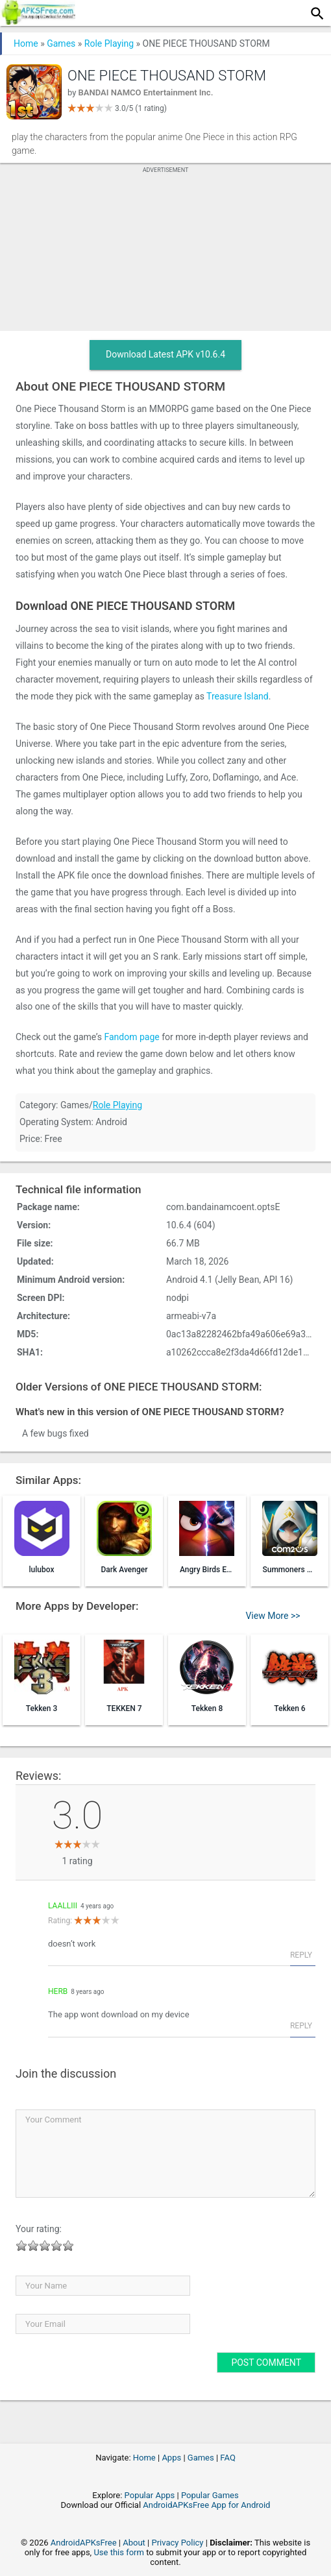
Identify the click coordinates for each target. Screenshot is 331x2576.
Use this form (118, 2552)
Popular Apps (150, 2495)
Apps (171, 2457)
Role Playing (109, 43)
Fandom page (131, 1037)
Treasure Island (237, 696)
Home (26, 43)
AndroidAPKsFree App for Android (206, 2505)
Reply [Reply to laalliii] (301, 1955)
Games (61, 43)
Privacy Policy (177, 2542)
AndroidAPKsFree (84, 2542)
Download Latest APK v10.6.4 (165, 354)
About (134, 2542)
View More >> (272, 1615)
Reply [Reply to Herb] (301, 2025)
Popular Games (210, 2495)
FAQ (227, 2457)
